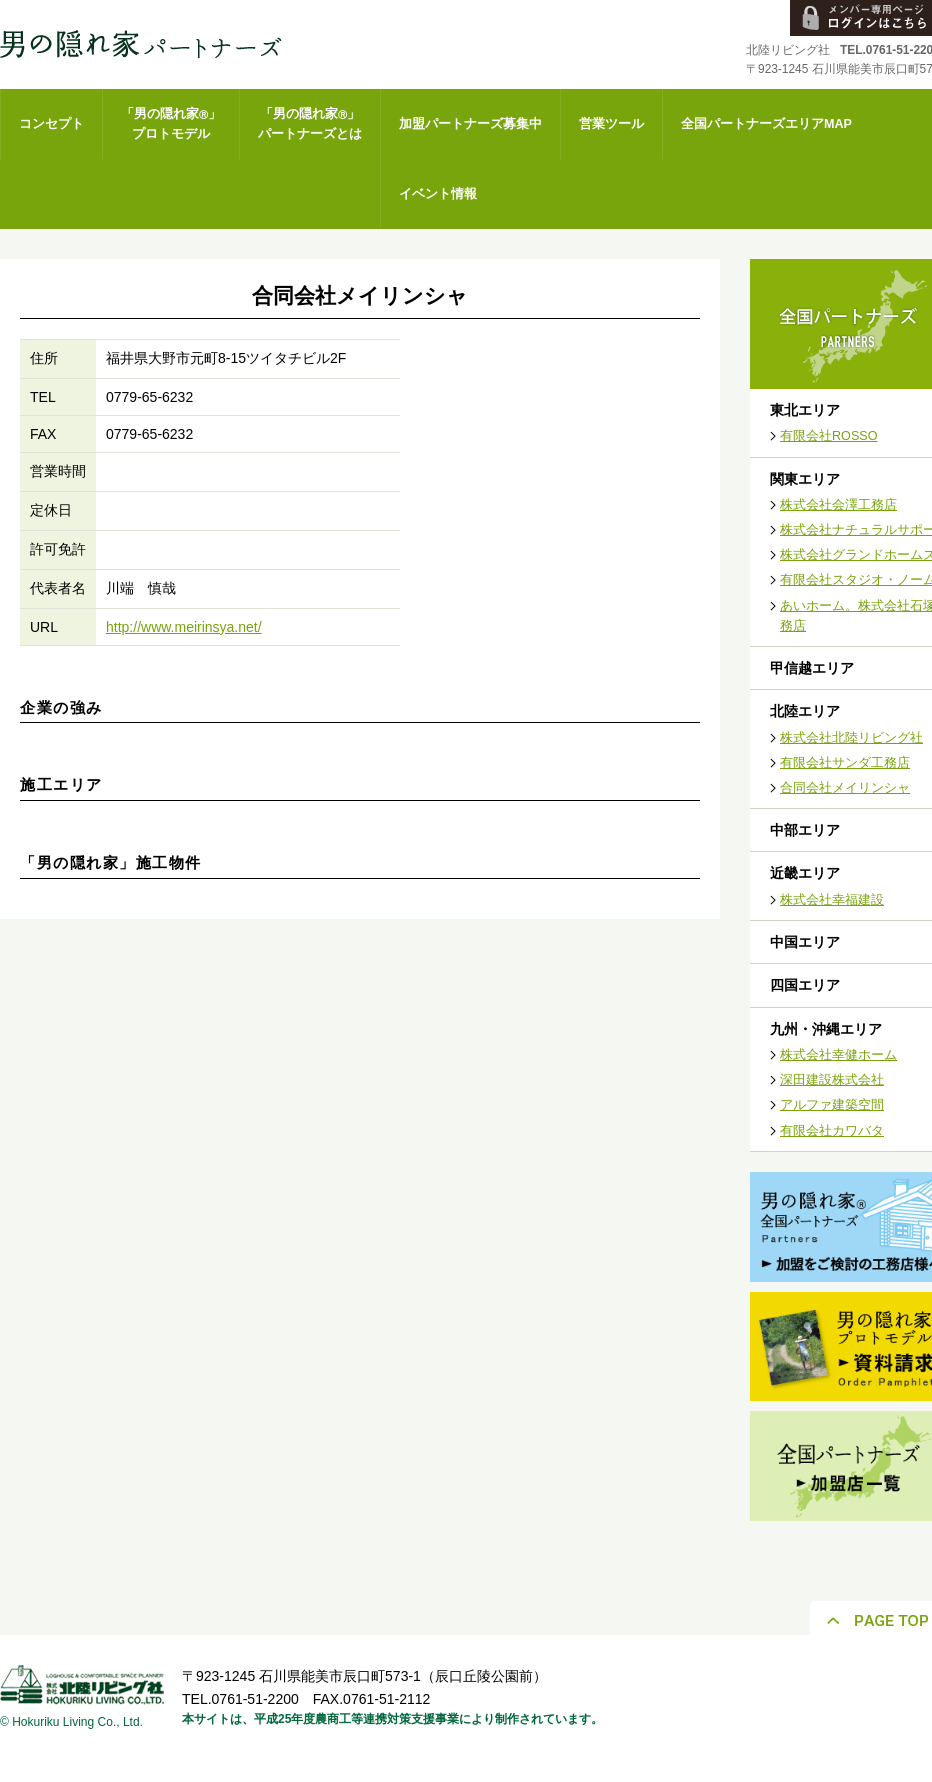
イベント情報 (438, 194)
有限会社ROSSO (829, 436)
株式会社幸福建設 (832, 900)
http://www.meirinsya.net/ (184, 627)
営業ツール (611, 124)
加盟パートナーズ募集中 (470, 124)
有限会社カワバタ (832, 1131)
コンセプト (51, 124)
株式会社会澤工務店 (838, 505)
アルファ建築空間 (832, 1105)
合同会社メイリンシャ (845, 788)
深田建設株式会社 (832, 1080)
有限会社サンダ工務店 (845, 763)
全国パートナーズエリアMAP (766, 124)
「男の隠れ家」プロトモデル (171, 124)
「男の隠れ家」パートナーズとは (310, 124)
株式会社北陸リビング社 (851, 738)
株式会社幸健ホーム (838, 1055)
